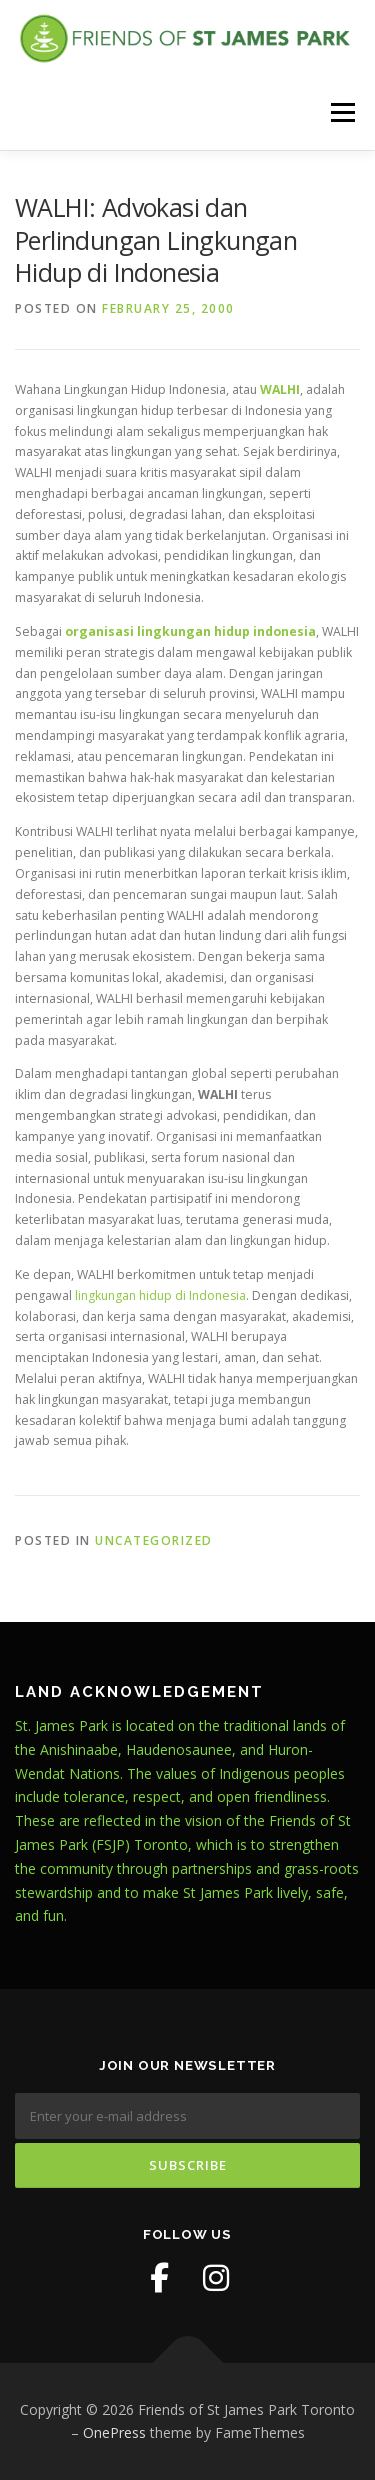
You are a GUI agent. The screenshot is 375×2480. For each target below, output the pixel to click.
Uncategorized (154, 1540)
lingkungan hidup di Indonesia (160, 1295)
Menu (341, 112)
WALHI (280, 389)
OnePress (114, 2432)
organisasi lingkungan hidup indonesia (190, 631)
